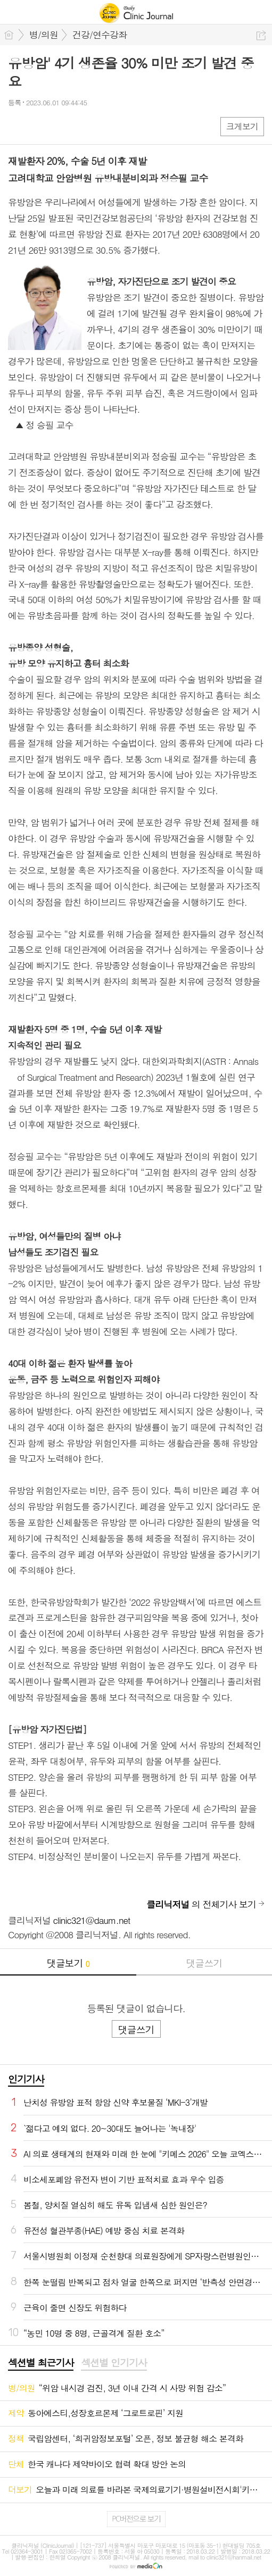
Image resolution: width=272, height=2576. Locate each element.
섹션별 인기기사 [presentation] (113, 2362)
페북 (17, 125)
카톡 (60, 125)
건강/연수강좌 (99, 34)
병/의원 (43, 34)
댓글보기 (68, 1963)
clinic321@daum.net (91, 1920)
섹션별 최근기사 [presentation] (40, 2362)
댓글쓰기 (204, 1963)
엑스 (38, 125)
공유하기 (261, 35)
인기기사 (26, 2079)
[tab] (40, 2363)
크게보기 (242, 126)
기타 (81, 125)
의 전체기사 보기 (201, 1904)
